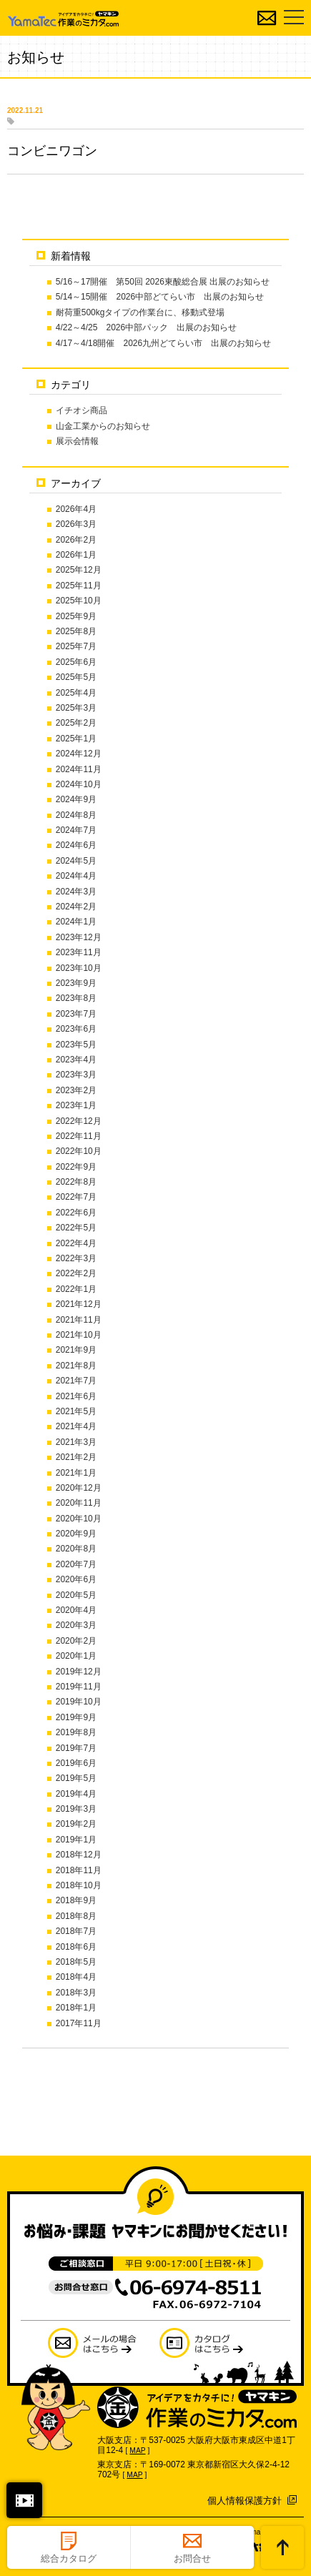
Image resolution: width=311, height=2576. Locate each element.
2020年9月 (76, 1534)
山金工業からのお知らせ (103, 426)
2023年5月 (76, 1045)
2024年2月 (76, 907)
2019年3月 (76, 1809)
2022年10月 (79, 1151)
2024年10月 (79, 784)
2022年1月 (76, 1289)
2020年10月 (79, 1519)
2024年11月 (79, 769)
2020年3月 (76, 1625)
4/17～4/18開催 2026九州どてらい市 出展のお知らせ (163, 343)
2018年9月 (76, 1900)
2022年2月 (76, 1273)
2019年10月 (79, 1702)
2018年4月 (76, 1977)
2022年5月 (76, 1228)
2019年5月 (76, 1778)
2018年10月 (79, 1885)
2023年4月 (76, 1060)
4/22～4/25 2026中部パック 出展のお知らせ (146, 327)
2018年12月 (79, 1855)
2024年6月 (76, 845)
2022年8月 (76, 1182)
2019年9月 (76, 1717)
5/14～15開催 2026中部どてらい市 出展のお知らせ (160, 297)
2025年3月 (76, 708)
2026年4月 (76, 509)
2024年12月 (79, 754)
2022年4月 (76, 1243)
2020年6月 (76, 1579)
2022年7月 (76, 1197)
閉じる (24, 2500)
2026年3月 (76, 524)
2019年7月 (76, 1748)
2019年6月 (76, 1763)
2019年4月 (76, 1794)
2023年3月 (76, 1075)
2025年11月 (79, 586)
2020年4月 (76, 1610)
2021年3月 (76, 1442)
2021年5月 (76, 1411)
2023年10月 (79, 968)
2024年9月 (76, 799)
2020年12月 (79, 1488)
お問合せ (192, 2558)
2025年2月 (76, 723)
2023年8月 (76, 998)
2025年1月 (76, 739)
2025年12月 (79, 570)
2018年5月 (76, 1962)
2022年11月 (79, 1136)
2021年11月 (79, 1320)
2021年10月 (79, 1335)
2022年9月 (76, 1167)
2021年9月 (76, 1350)
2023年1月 (76, 1105)
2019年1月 (76, 1840)
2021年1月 (76, 1473)
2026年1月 (76, 555)
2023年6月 (76, 1029)
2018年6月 (76, 1947)
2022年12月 (79, 1121)
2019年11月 (79, 1687)
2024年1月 (76, 922)
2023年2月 (76, 1090)
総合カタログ (69, 2558)
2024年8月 (76, 815)
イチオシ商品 (81, 410)
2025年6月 (76, 662)
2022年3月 (76, 1258)
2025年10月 (79, 601)
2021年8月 (76, 1366)
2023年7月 (76, 1014)
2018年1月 (76, 2008)
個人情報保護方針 (244, 2500)
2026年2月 (76, 540)
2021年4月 (76, 1426)
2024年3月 (76, 892)
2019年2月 (76, 1824)
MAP (137, 2450)
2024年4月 (76, 876)
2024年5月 (76, 861)
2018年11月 (79, 1870)
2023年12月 (79, 937)
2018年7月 (76, 1931)
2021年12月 (79, 1304)
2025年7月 (76, 646)
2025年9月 (76, 616)
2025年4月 (76, 693)
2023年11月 (79, 952)
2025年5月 (76, 677)
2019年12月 (79, 1672)
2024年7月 (76, 830)
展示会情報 (77, 441)
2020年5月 (76, 1595)
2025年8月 (76, 631)
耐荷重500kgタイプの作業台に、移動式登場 (140, 312)
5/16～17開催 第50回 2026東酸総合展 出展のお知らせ (163, 282)
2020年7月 (76, 1564)
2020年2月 (76, 1641)
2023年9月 (76, 983)
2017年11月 (79, 2023)
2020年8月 (76, 1549)
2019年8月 (76, 1732)
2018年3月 (76, 1993)
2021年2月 (76, 1457)
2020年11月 (79, 1503)
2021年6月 (76, 1396)
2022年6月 (76, 1213)
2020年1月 (76, 1656)
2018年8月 (76, 1916)
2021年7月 (76, 1381)
